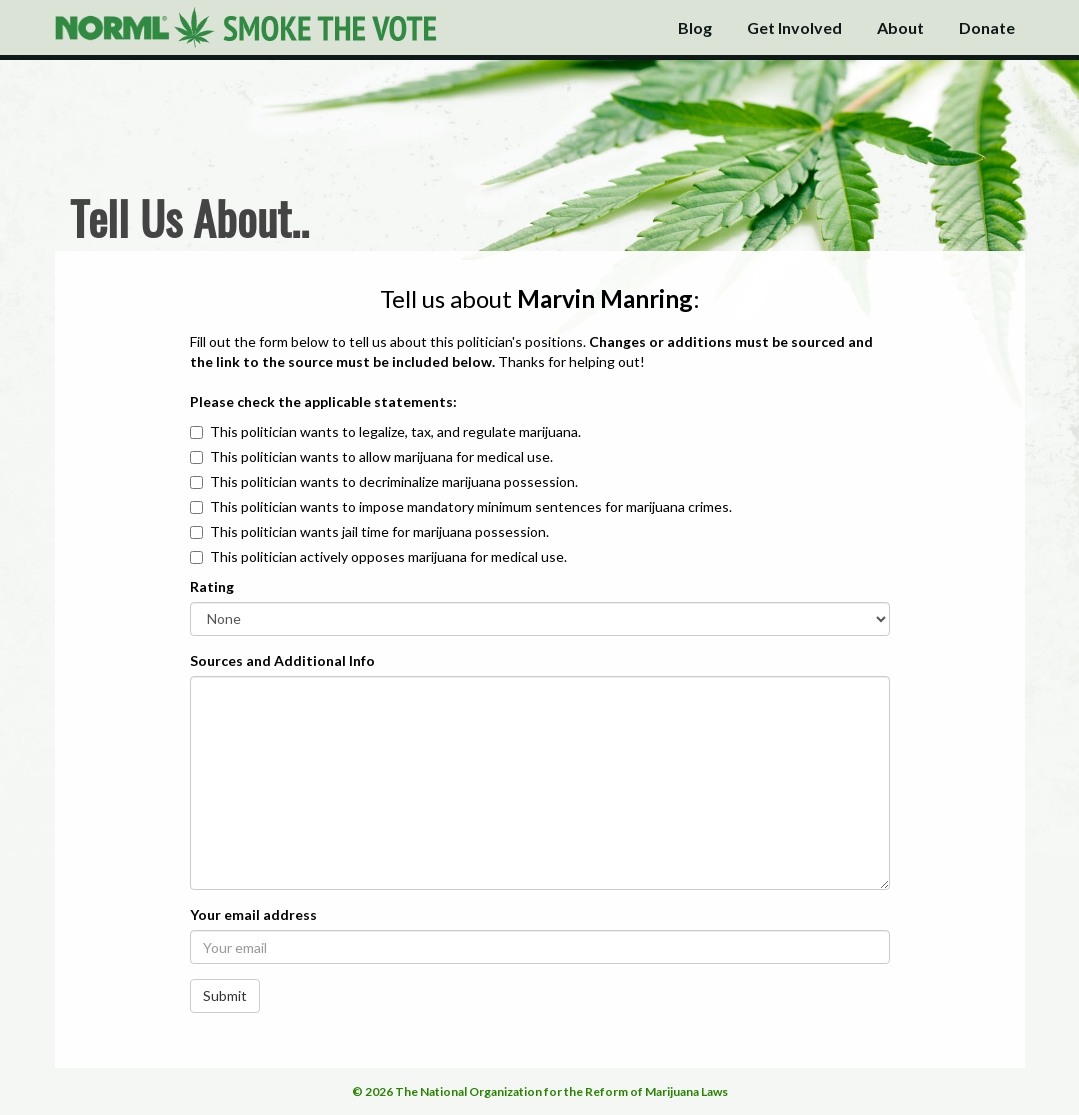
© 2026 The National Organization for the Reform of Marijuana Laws (540, 1091)
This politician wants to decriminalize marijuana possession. (394, 481)
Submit (225, 995)
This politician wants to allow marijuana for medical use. (381, 456)
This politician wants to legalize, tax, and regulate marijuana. (395, 431)
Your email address (253, 914)
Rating (212, 586)
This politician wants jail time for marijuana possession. (379, 531)
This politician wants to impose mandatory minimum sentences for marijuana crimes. (471, 506)
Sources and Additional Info (282, 660)
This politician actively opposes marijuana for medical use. (388, 556)
